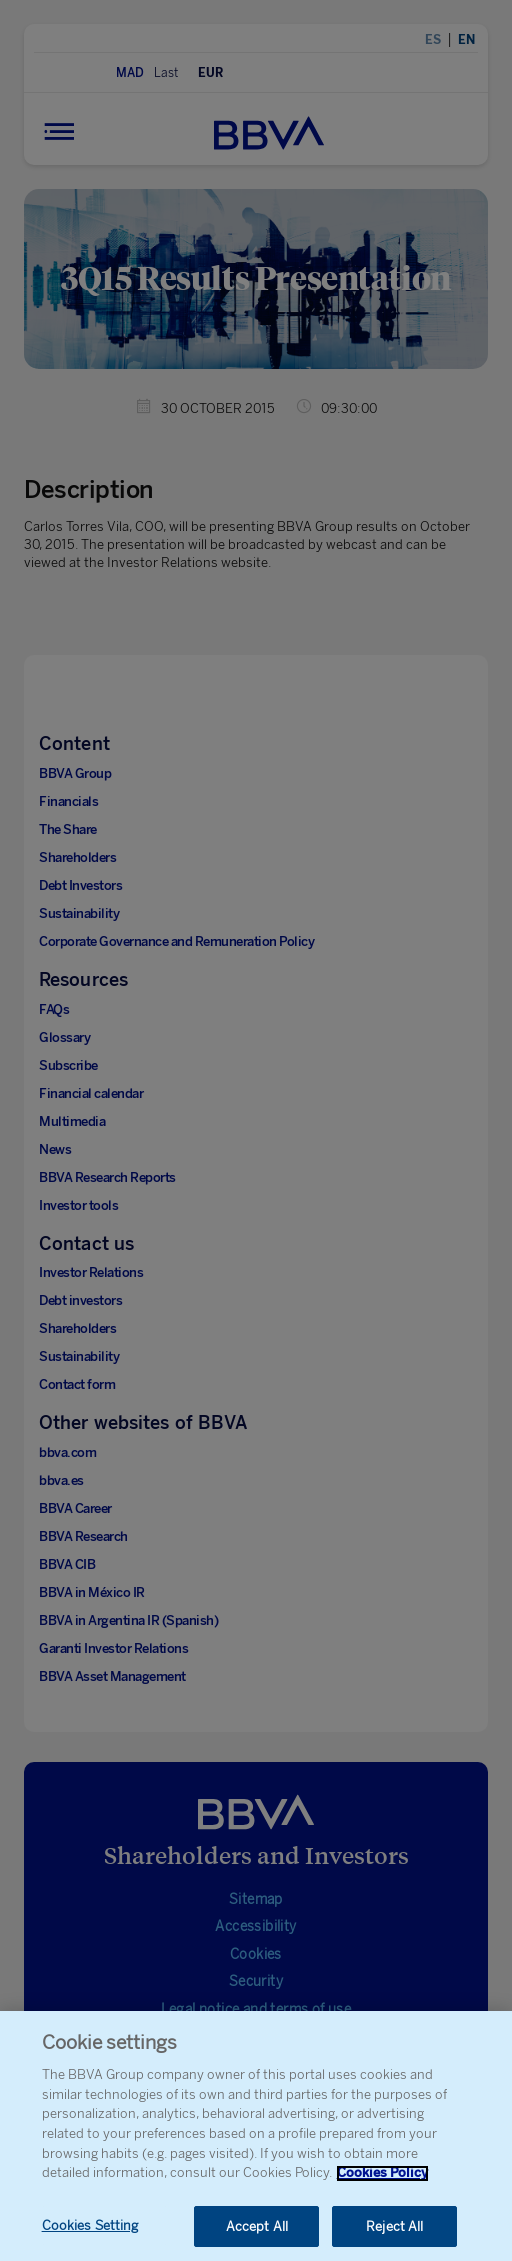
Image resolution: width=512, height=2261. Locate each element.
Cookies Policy (382, 2180)
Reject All (394, 2234)
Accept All (257, 2234)
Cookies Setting (90, 2233)
